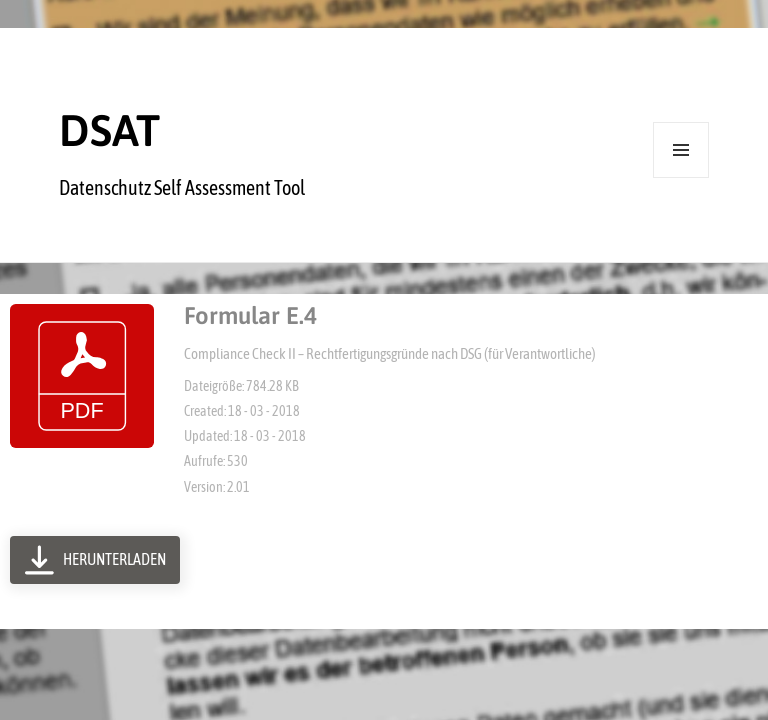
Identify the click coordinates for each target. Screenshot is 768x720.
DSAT (109, 130)
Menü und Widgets (681, 177)
